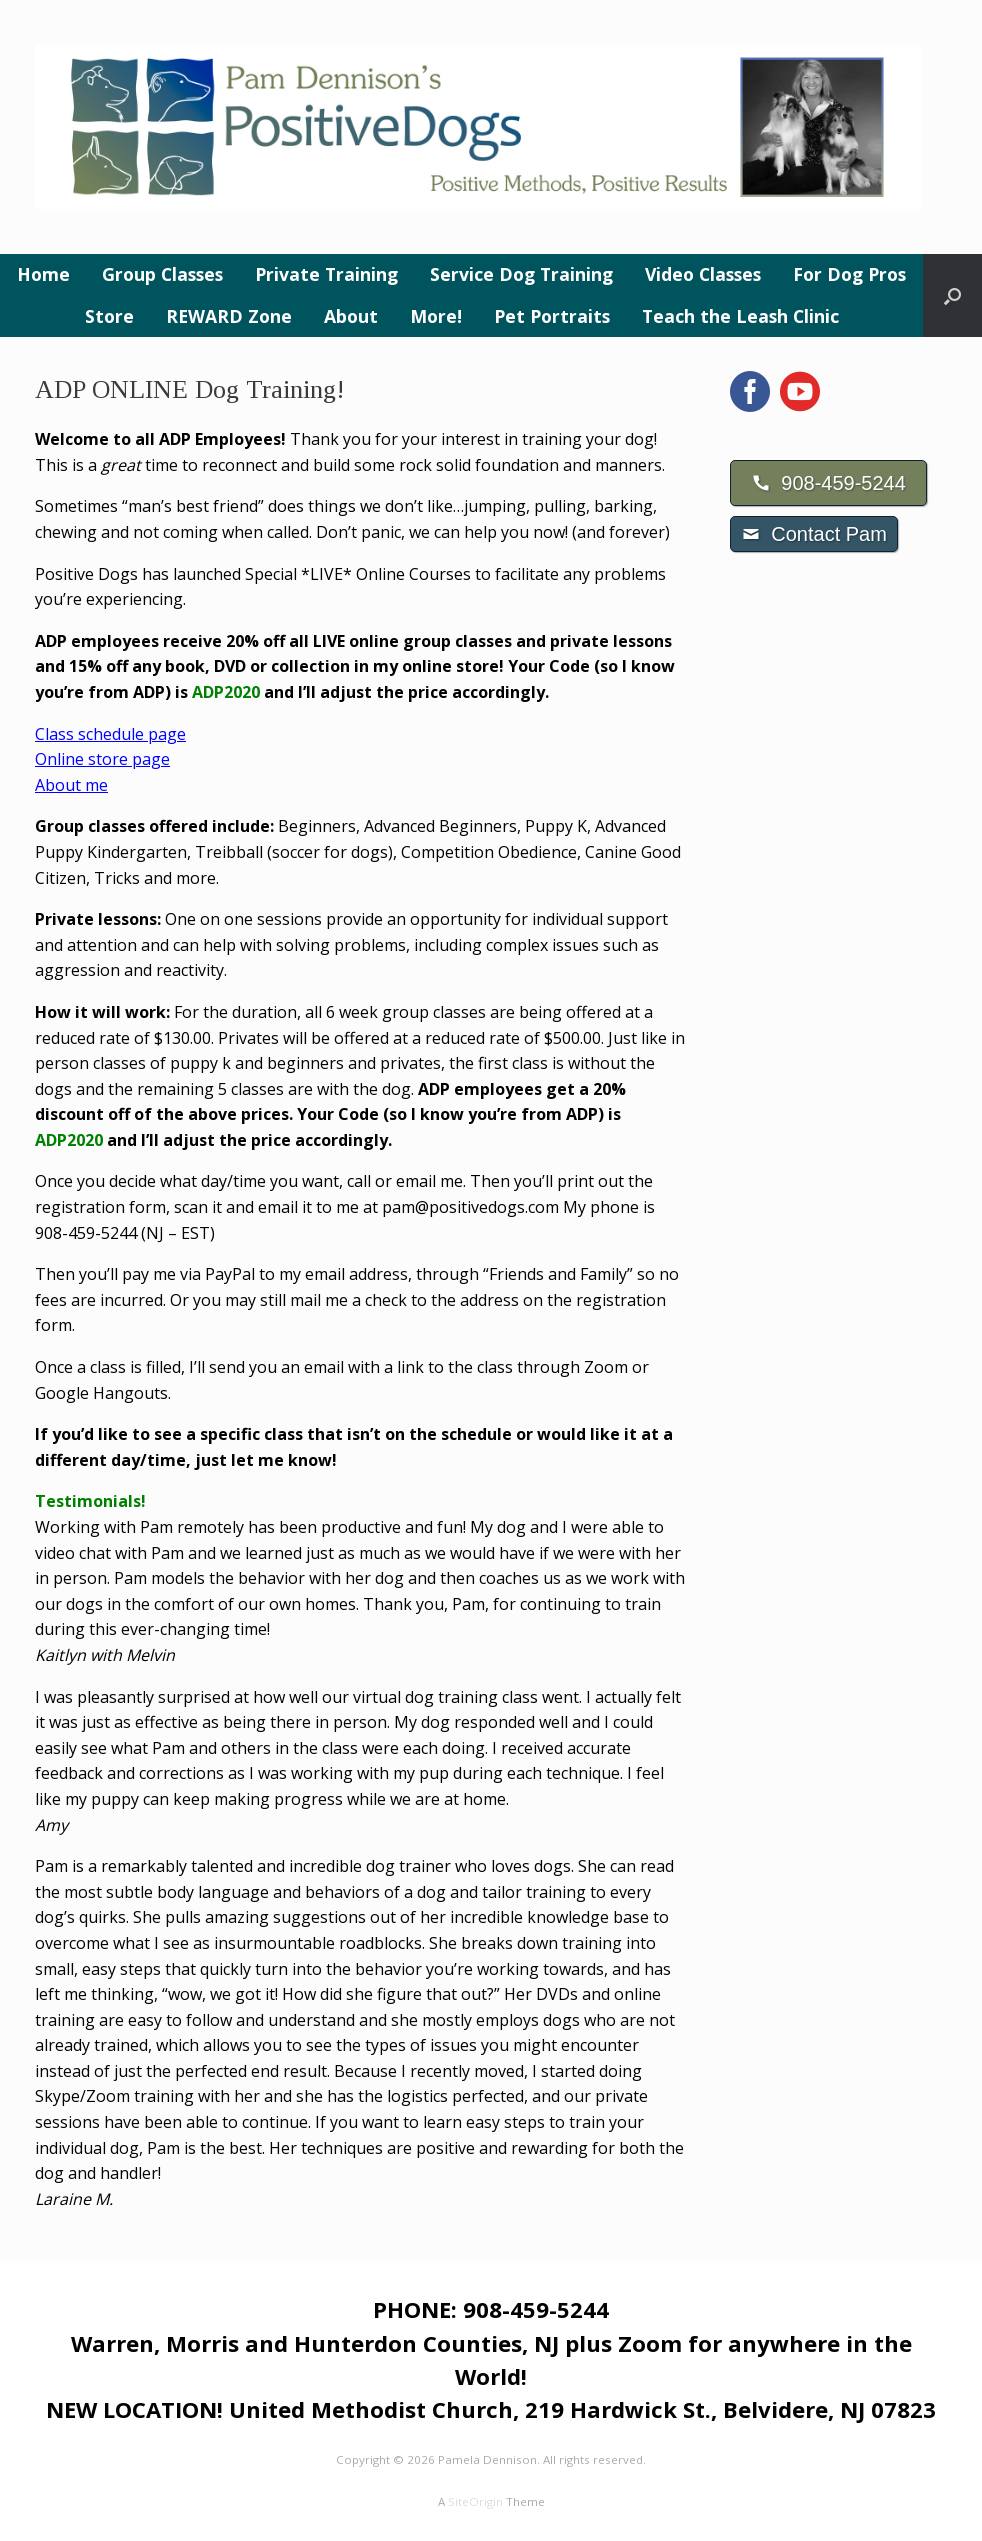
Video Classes (703, 274)
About (351, 316)
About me (71, 785)
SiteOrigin (475, 2501)
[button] (952, 295)
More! (436, 316)
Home (43, 274)
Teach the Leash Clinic (740, 316)
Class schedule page (110, 734)
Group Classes (162, 274)
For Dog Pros (849, 274)
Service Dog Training (521, 274)
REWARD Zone (229, 316)
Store (109, 316)
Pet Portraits (552, 316)
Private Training (326, 274)
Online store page (102, 759)
